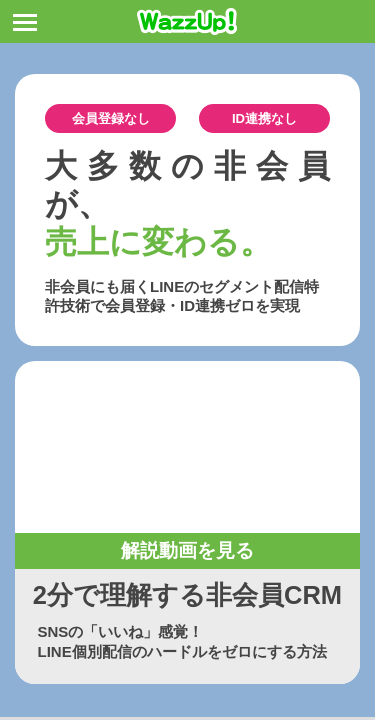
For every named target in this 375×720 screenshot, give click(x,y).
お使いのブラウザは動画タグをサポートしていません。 (187, 447)
